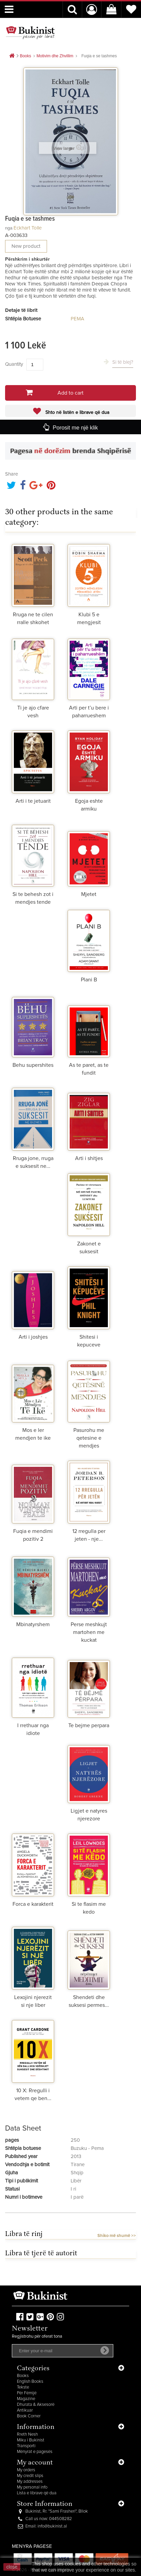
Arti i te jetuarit (33, 801)
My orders (26, 2470)
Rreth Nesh (27, 2434)
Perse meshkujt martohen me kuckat (89, 1632)
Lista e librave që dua (36, 2493)
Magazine (26, 2399)
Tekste (23, 2387)
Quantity (14, 364)
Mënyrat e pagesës (34, 2452)
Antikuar (25, 2410)
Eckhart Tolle (28, 228)
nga (9, 228)
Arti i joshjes (33, 1337)
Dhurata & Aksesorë (35, 2404)
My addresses (30, 2481)
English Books (30, 2381)
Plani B (89, 979)
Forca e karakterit (33, 1904)
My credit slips (30, 2476)
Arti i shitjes (89, 1158)
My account (35, 2463)
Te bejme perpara (88, 1725)
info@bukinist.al (52, 2526)
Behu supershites (33, 1065)
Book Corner (29, 2416)
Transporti (26, 2446)
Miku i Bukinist (30, 2440)
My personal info (32, 2487)
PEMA (77, 318)
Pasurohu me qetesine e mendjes (88, 1438)
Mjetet (88, 894)
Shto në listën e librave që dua (76, 412)
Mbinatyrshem (33, 1624)
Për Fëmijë (27, 2393)
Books (23, 2376)
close (12, 2567)
